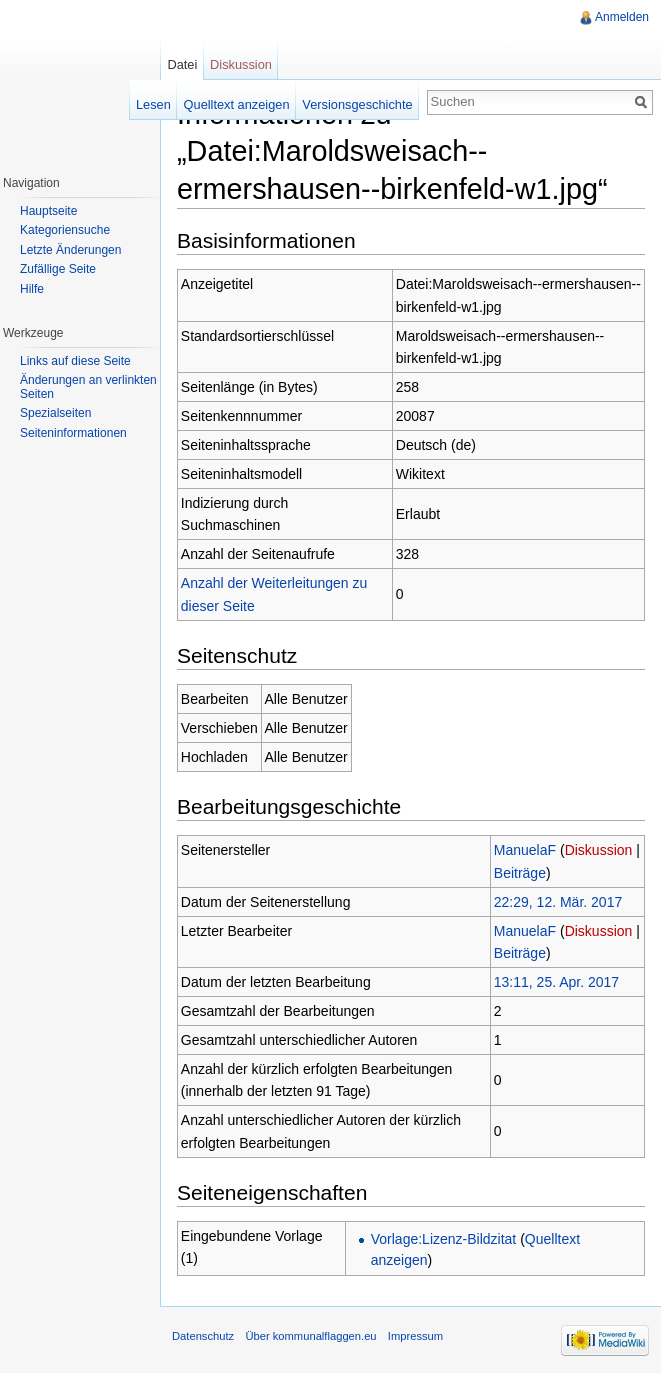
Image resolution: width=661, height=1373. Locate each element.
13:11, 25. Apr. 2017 (556, 982)
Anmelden (622, 17)
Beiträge (520, 873)
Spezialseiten (55, 413)
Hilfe (32, 289)
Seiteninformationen (73, 433)
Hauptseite (48, 211)
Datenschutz (203, 1336)
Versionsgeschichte (357, 104)
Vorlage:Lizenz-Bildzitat (444, 1239)
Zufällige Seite (58, 269)
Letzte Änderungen (70, 250)
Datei (182, 64)
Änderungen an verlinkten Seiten (88, 387)
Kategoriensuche (65, 230)
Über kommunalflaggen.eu (310, 1336)
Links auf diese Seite (75, 361)
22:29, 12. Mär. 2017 (558, 902)
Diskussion (599, 850)
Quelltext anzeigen (237, 104)
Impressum (415, 1336)
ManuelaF (525, 850)
